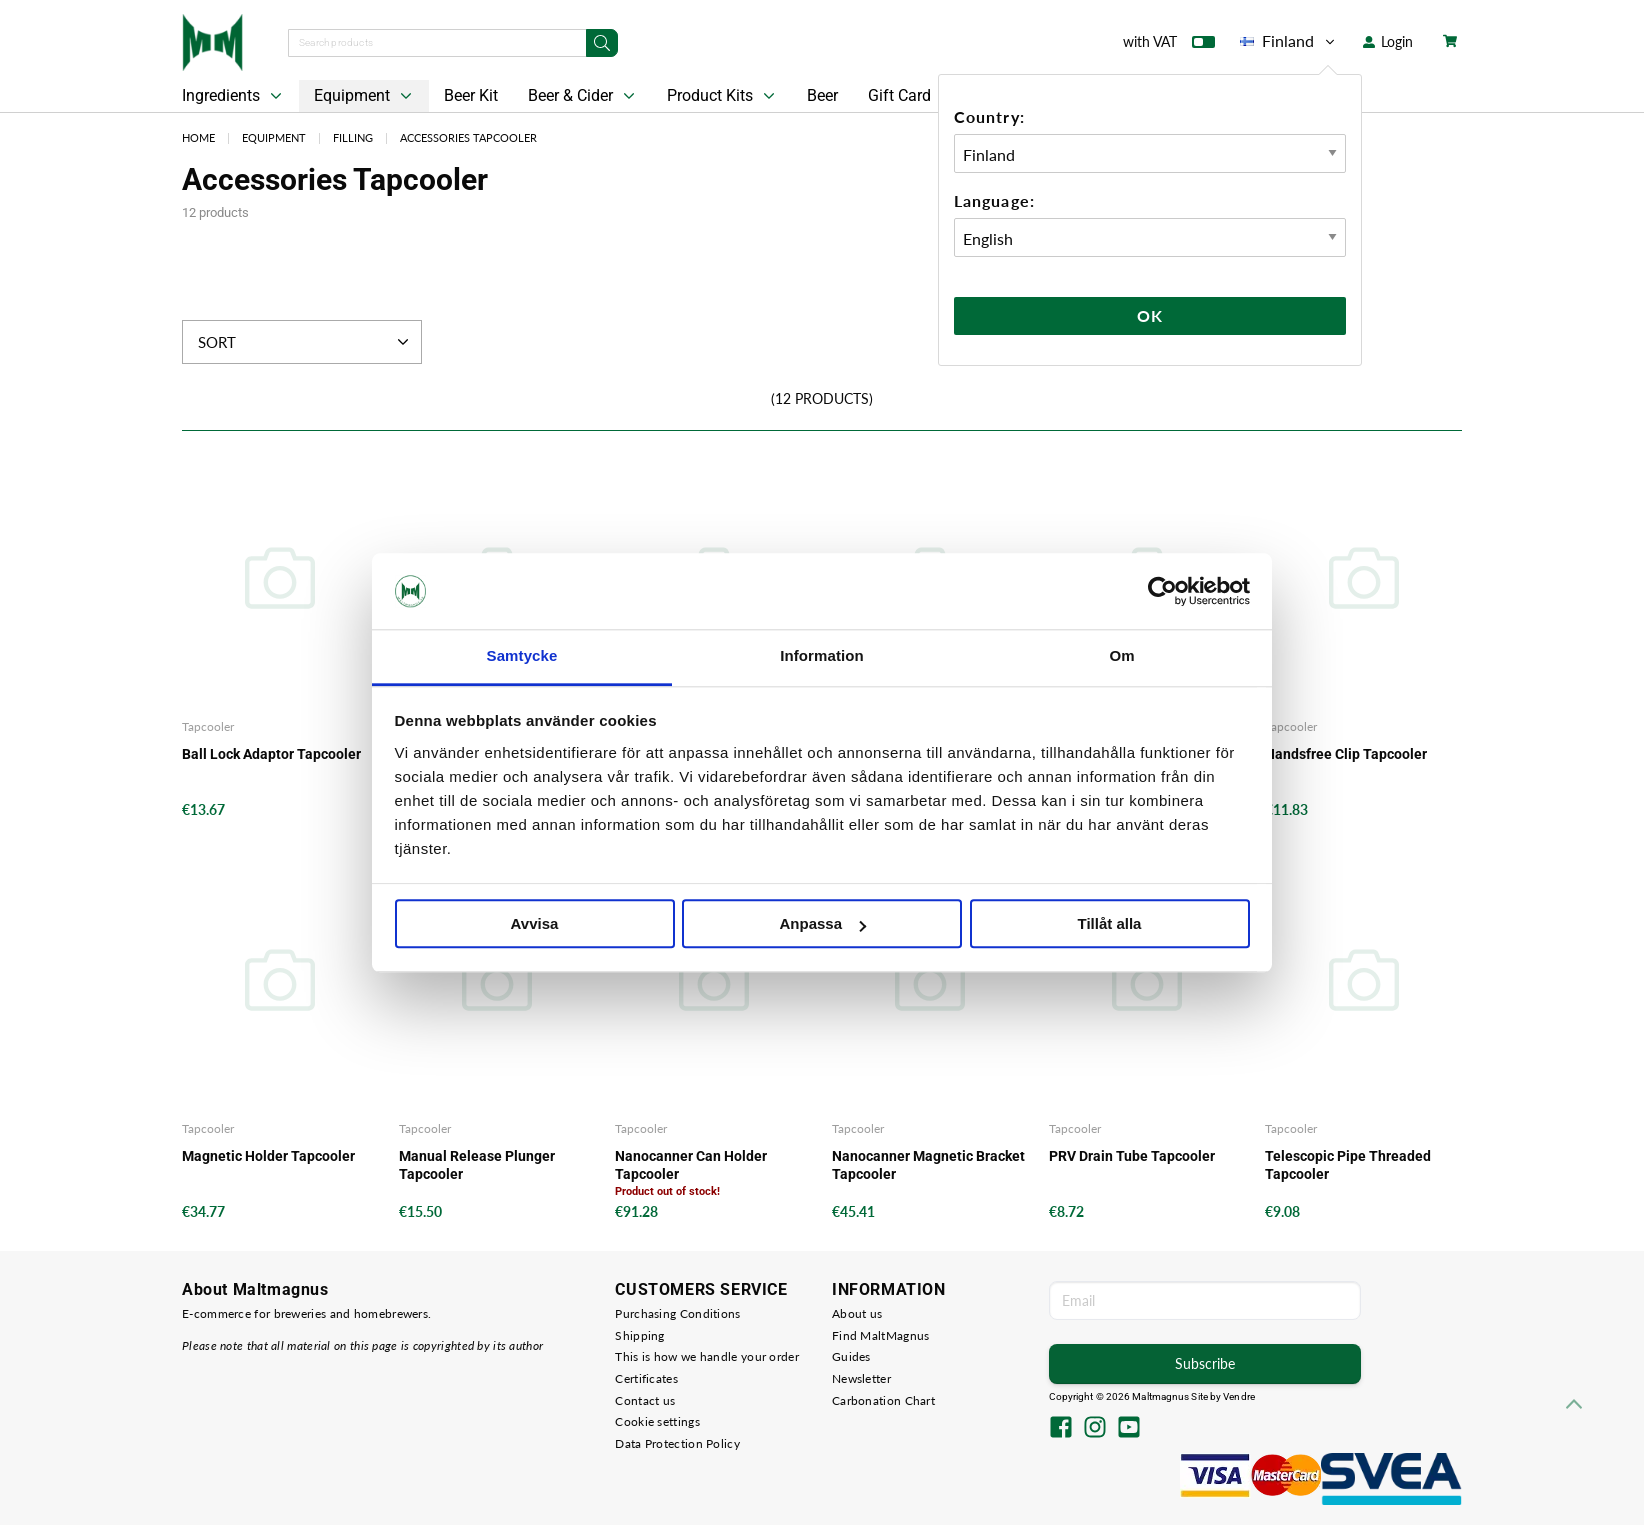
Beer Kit (471, 95)
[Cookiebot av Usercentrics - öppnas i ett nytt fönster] (1162, 591)
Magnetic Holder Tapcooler (268, 1156)
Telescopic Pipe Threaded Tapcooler (1348, 1165)
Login (1388, 41)
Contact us (645, 1400)
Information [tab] (822, 656)
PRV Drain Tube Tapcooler (1132, 1156)
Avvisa (535, 924)
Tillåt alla (1110, 924)
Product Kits (723, 96)
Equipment (365, 96)
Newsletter (861, 1378)
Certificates (646, 1378)
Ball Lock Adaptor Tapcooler (271, 754)
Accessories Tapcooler (468, 137)
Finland (1289, 41)
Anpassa (822, 924)
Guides (851, 1356)
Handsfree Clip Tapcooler (1346, 754)
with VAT (1169, 46)
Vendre (1239, 1396)
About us (857, 1313)
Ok (1150, 315)
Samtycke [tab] (522, 656)
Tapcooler (208, 726)
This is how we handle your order (707, 1356)
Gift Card (899, 95)
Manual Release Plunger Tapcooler (477, 1165)
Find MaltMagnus (881, 1335)
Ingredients (234, 96)
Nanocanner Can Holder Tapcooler (691, 1165)
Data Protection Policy (677, 1443)
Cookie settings (657, 1421)
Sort (305, 342)
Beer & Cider (583, 96)
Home (198, 137)
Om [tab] (1121, 656)
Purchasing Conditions (677, 1313)
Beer (822, 95)
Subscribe (1205, 1363)
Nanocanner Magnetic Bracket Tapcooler (928, 1165)
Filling (353, 137)
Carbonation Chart (883, 1400)
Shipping (639, 1335)
